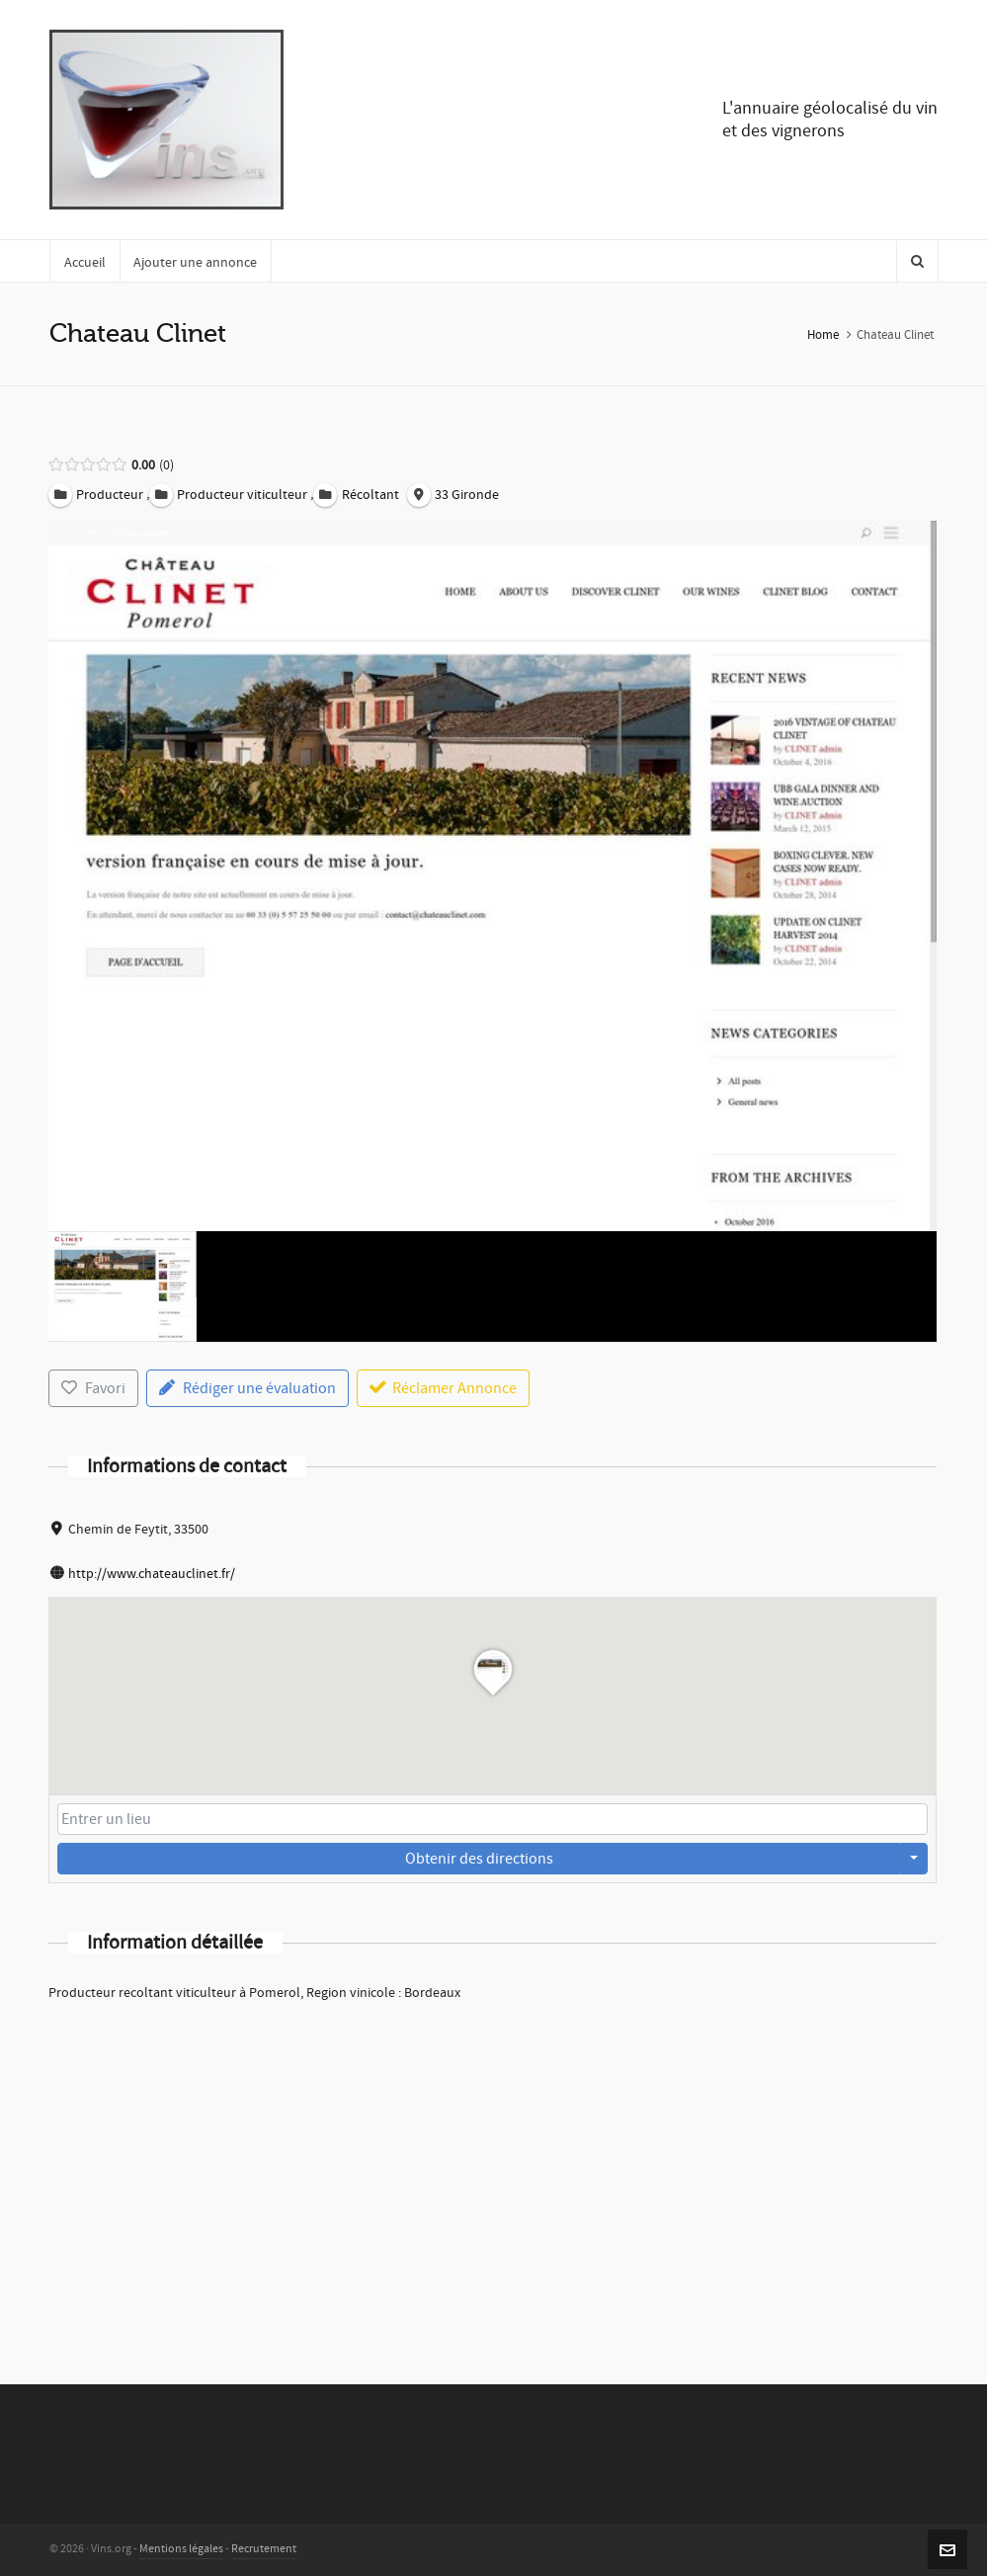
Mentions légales (181, 2548)
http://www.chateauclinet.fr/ (151, 1574)
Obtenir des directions (479, 1859)
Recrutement (263, 2548)
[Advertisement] (492, 2167)
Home (823, 335)
